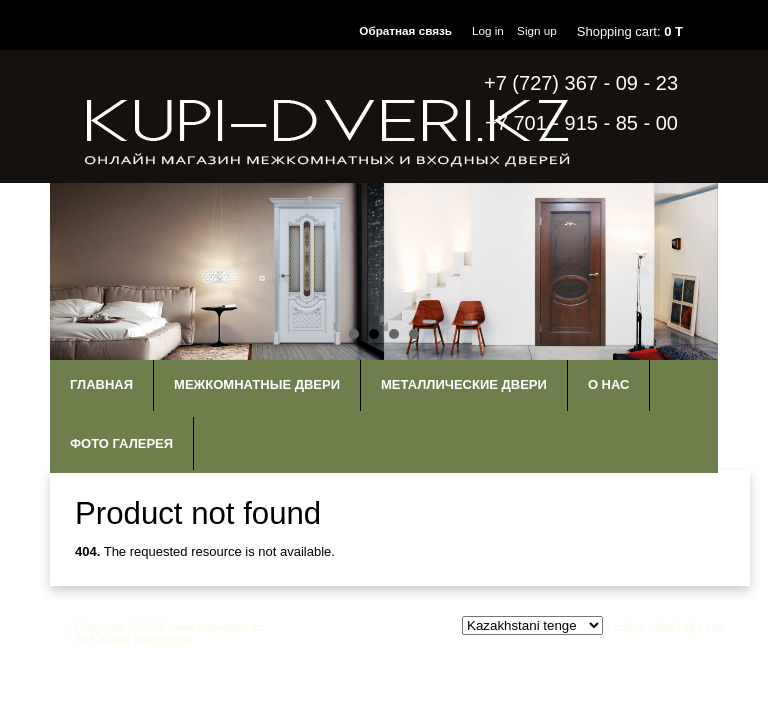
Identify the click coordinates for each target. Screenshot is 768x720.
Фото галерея (121, 443)
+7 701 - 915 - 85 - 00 (581, 123)
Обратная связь (405, 30)
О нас (609, 384)
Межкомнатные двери (257, 384)
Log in (488, 30)
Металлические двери (464, 384)
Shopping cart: (630, 31)
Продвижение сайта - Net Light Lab (631, 626)
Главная (101, 384)
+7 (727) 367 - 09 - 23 (581, 83)
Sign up (537, 30)
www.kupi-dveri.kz (216, 626)
